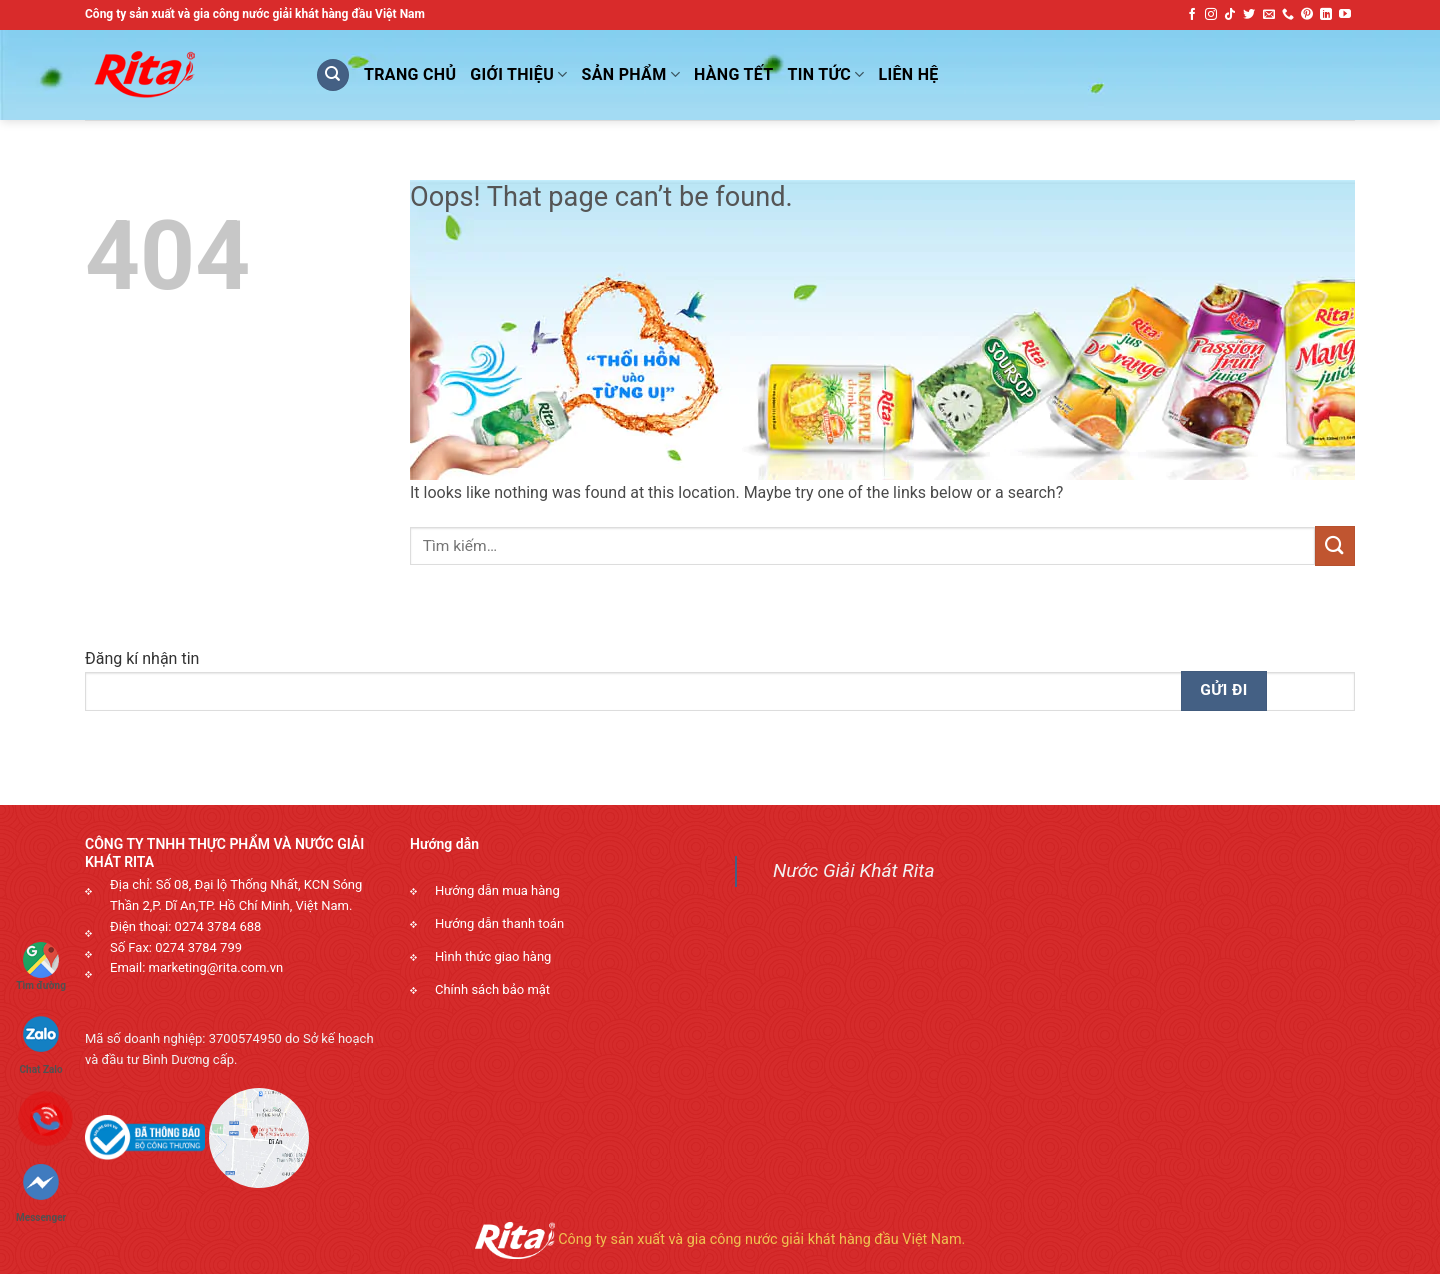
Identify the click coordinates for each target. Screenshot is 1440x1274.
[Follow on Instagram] (1211, 15)
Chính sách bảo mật (492, 989)
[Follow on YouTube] (1345, 15)
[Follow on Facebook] (1192, 15)
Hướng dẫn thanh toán (499, 923)
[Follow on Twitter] (1249, 15)
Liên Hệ (909, 74)
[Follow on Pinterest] (1307, 15)
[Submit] (1335, 545)
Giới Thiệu (518, 75)
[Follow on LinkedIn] (1326, 15)
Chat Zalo (41, 1036)
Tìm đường (41, 966)
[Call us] (1288, 15)
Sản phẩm (631, 75)
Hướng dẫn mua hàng (497, 890)
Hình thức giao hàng (493, 956)
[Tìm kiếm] (333, 75)
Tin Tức (826, 75)
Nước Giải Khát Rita (854, 870)
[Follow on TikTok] (1230, 15)
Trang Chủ (410, 74)
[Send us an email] (1269, 15)
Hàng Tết (734, 74)
